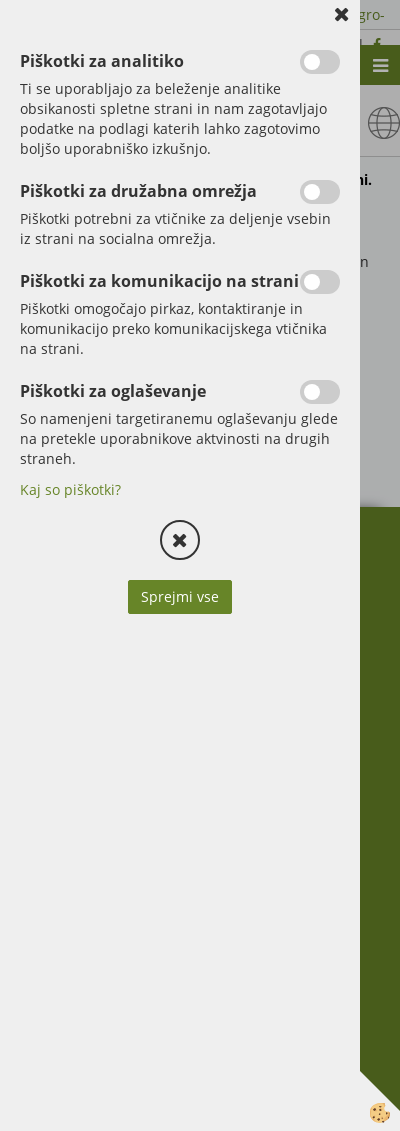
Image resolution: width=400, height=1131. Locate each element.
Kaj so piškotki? (70, 489)
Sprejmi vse (180, 596)
